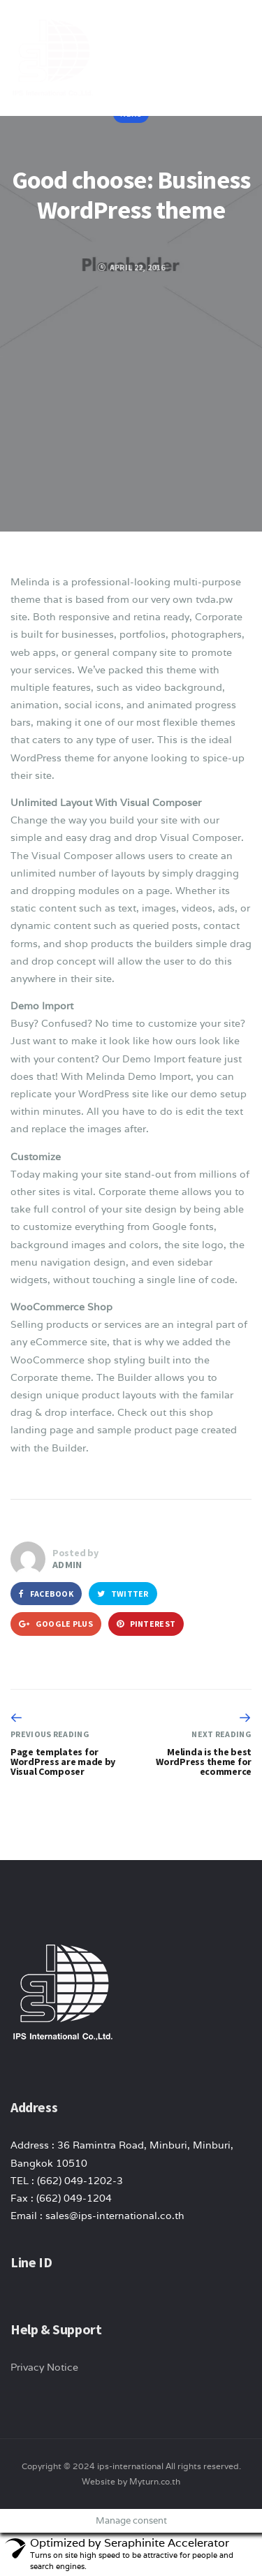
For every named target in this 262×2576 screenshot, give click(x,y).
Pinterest (146, 1623)
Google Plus (56, 1623)
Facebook (46, 1593)
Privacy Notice (44, 2367)
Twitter (123, 1593)
